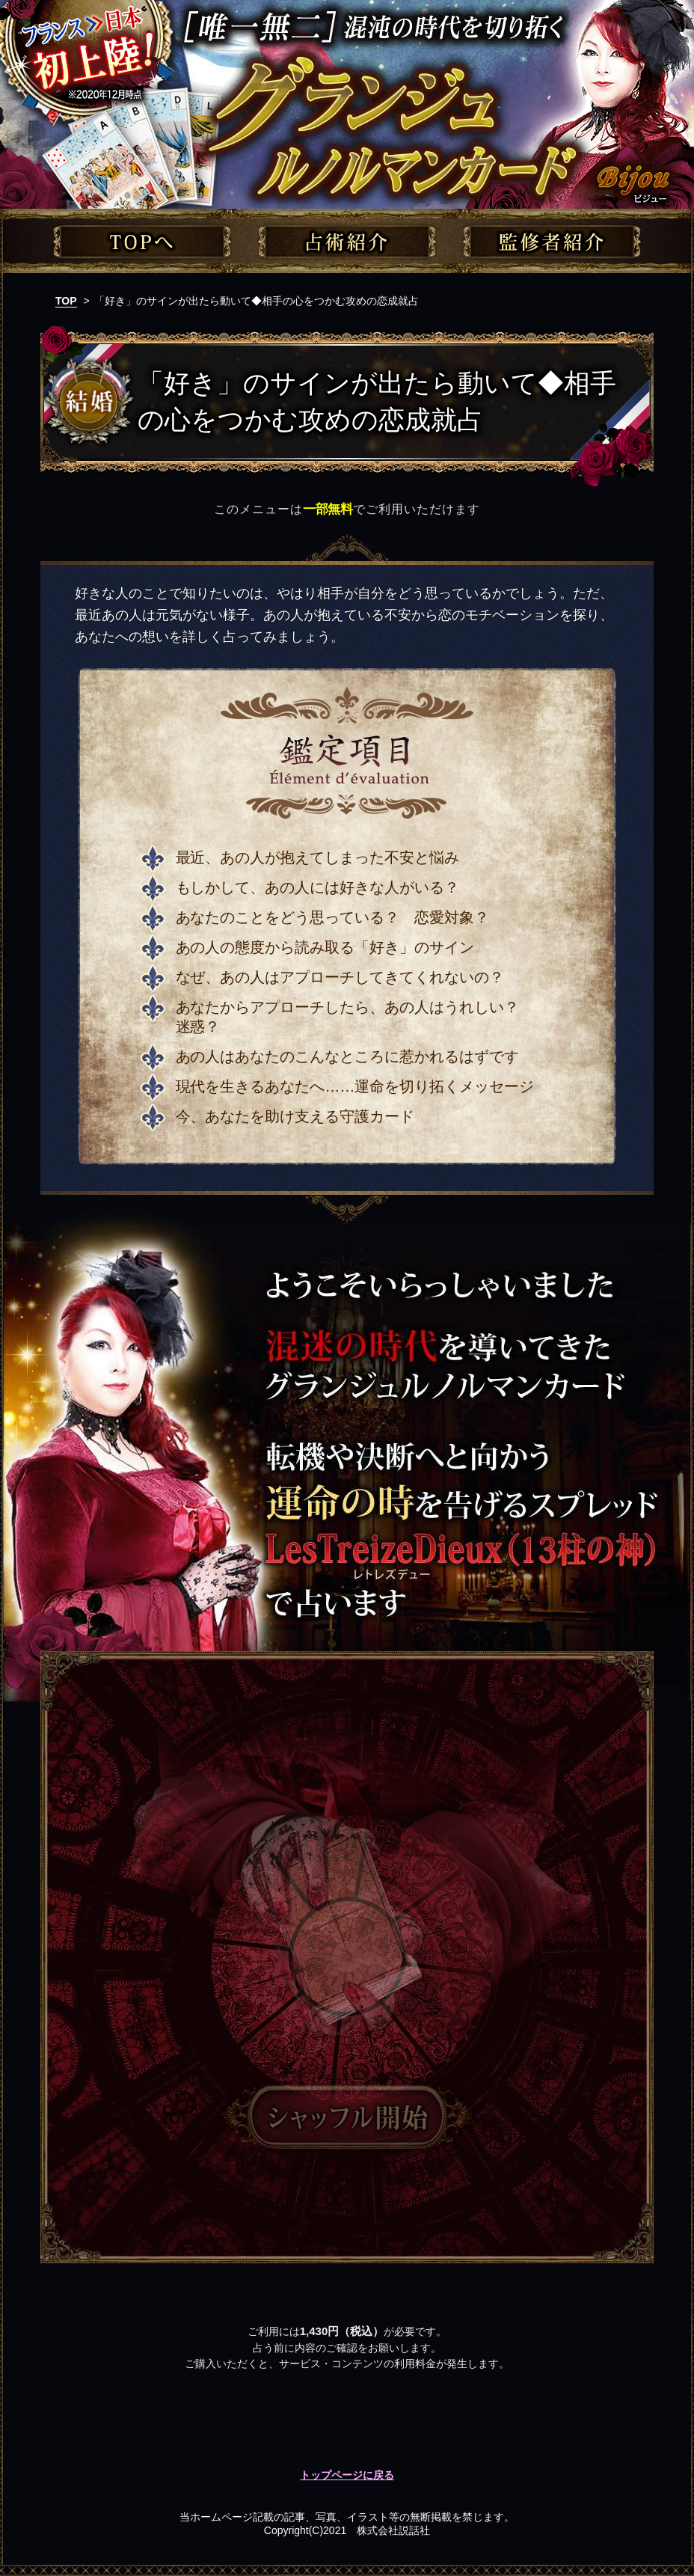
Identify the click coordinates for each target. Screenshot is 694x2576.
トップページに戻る (347, 2475)
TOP (66, 301)
